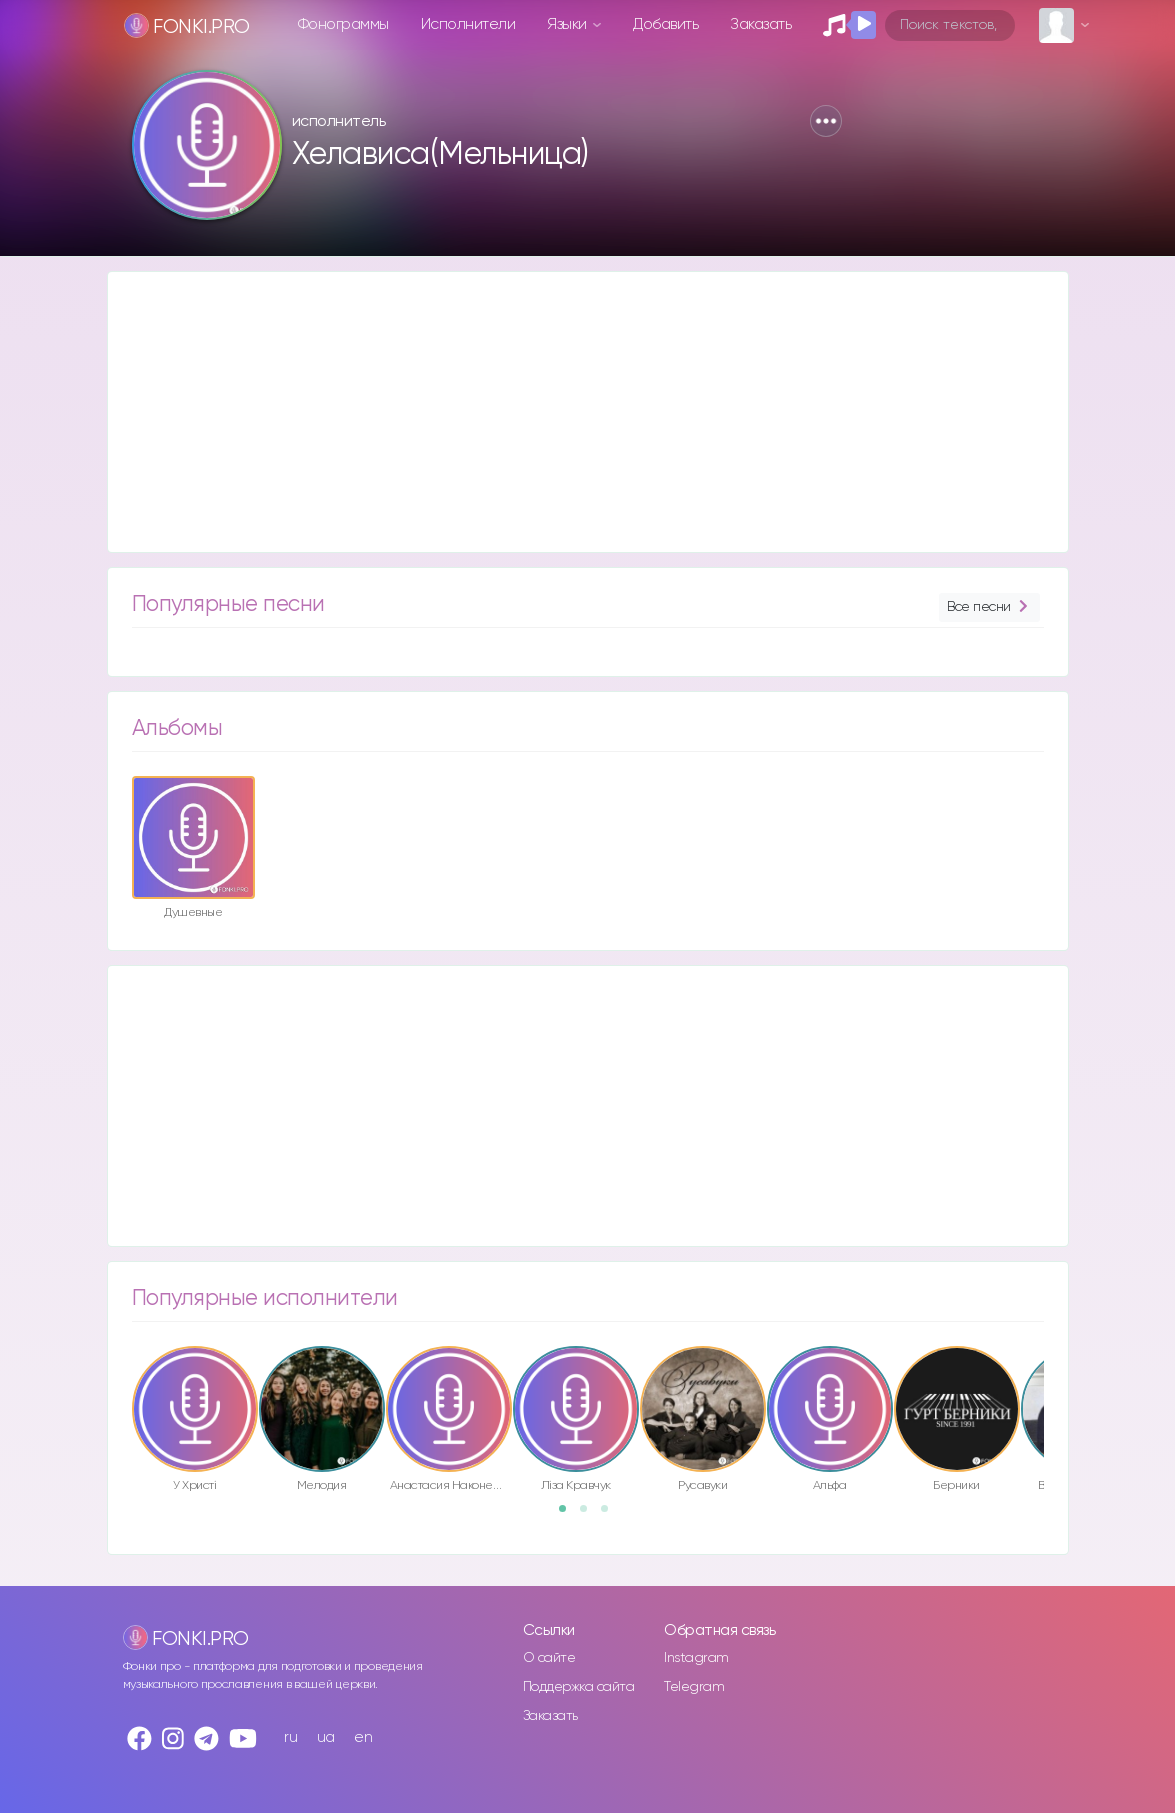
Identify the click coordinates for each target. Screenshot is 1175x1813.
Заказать (760, 24)
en (363, 1737)
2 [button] (590, 1515)
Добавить (665, 24)
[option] (193, 851)
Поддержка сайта (579, 1687)
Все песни (989, 607)
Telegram (694, 1687)
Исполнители (468, 24)
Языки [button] (568, 24)
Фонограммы (343, 24)
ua (326, 1737)
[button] (826, 121)
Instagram (696, 1658)
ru (290, 1737)
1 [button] (569, 1515)
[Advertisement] (588, 412)
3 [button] (611, 1515)
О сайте (549, 1658)
